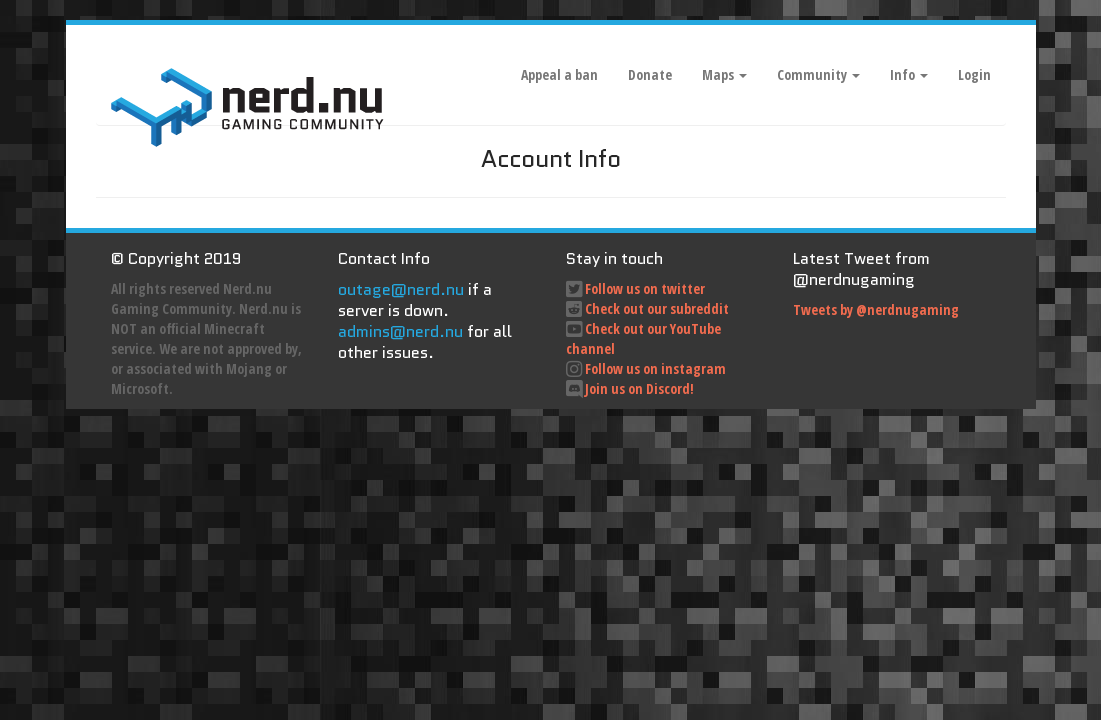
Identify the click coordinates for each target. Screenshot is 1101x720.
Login (974, 74)
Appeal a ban (559, 74)
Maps (724, 74)
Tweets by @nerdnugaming (876, 309)
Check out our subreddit (657, 308)
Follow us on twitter (645, 288)
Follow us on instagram (655, 368)
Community (818, 74)
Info (909, 74)
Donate (650, 74)
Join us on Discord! (639, 388)
